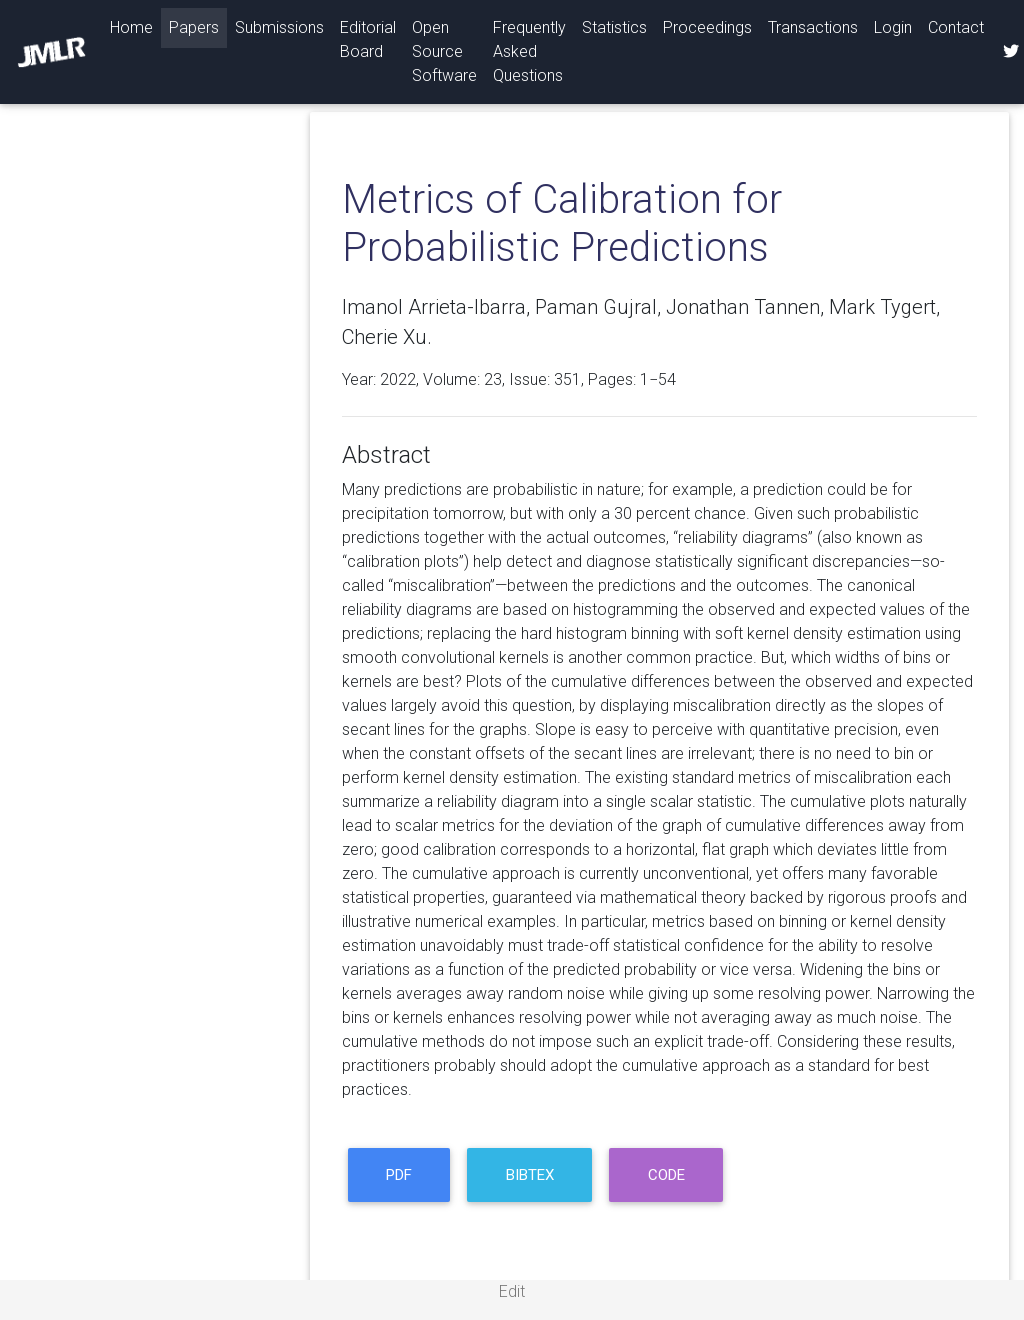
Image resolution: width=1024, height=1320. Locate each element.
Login (893, 27)
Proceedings (707, 27)
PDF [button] (399, 1175)
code (666, 1175)
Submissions (279, 27)
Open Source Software (444, 51)
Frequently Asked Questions (529, 51)
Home (135, 26)
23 (493, 379)
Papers (194, 27)
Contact (956, 27)
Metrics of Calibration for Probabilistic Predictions (562, 223)
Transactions (813, 27)
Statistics (614, 27)
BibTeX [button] (530, 1175)
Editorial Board (368, 39)
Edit (512, 1291)
